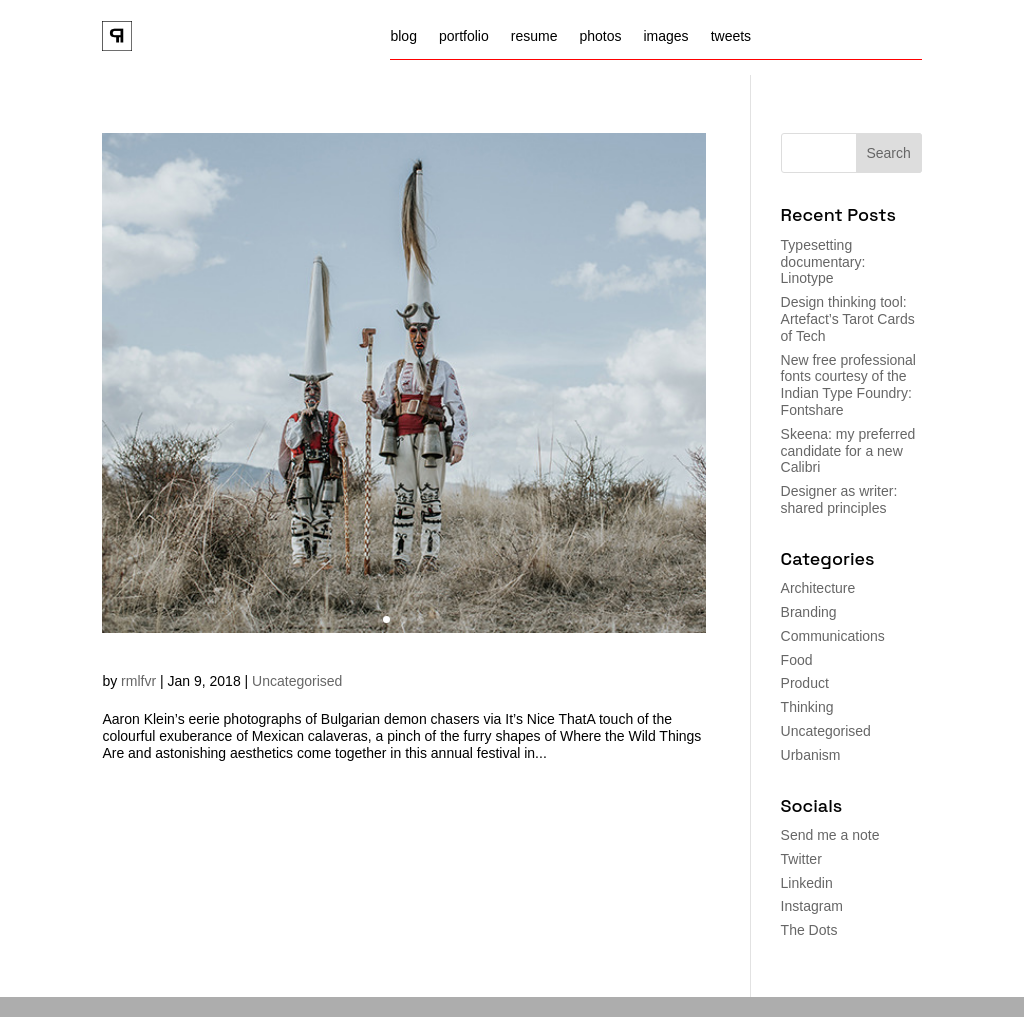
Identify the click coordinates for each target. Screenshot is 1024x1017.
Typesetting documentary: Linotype (823, 262)
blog (403, 36)
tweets (731, 36)
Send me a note (830, 835)
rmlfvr (138, 681)
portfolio (464, 36)
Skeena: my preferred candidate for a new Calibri (848, 451)
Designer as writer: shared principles (839, 499)
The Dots (809, 930)
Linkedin (807, 883)
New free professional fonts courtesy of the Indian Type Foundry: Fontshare (848, 385)
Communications (833, 636)
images (665, 36)
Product (805, 683)
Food (797, 660)
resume (534, 36)
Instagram (812, 906)
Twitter (801, 859)
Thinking (807, 707)
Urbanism (811, 755)
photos (600, 36)
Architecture (818, 588)
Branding (809, 612)
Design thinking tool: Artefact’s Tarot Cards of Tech (848, 319)
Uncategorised (297, 681)
